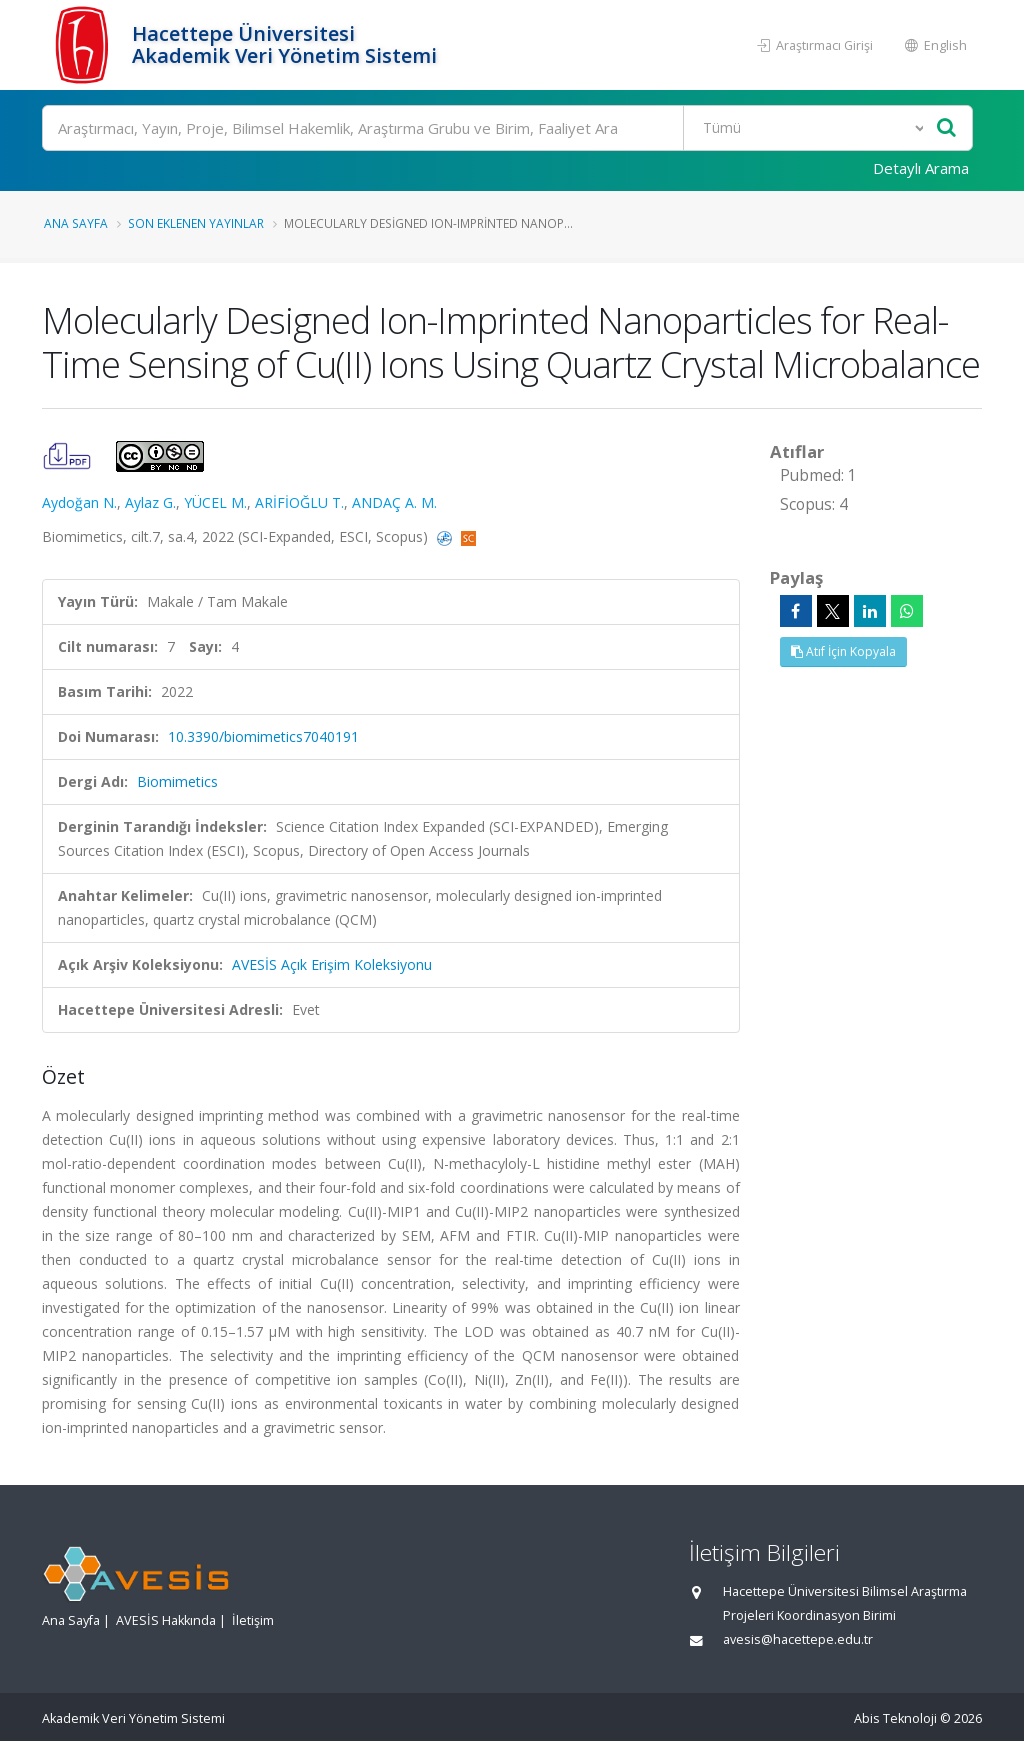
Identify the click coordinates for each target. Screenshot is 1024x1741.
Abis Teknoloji (895, 1718)
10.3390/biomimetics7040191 (263, 736)
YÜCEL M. (215, 502)
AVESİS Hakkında (166, 1620)
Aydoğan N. (79, 502)
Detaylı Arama (921, 168)
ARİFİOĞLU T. (299, 502)
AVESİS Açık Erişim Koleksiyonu (332, 964)
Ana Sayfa (76, 223)
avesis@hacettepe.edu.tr (798, 1639)
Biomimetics (177, 781)
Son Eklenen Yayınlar (196, 223)
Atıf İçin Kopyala (843, 651)
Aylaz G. (150, 502)
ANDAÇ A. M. (394, 502)
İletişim (253, 1620)
